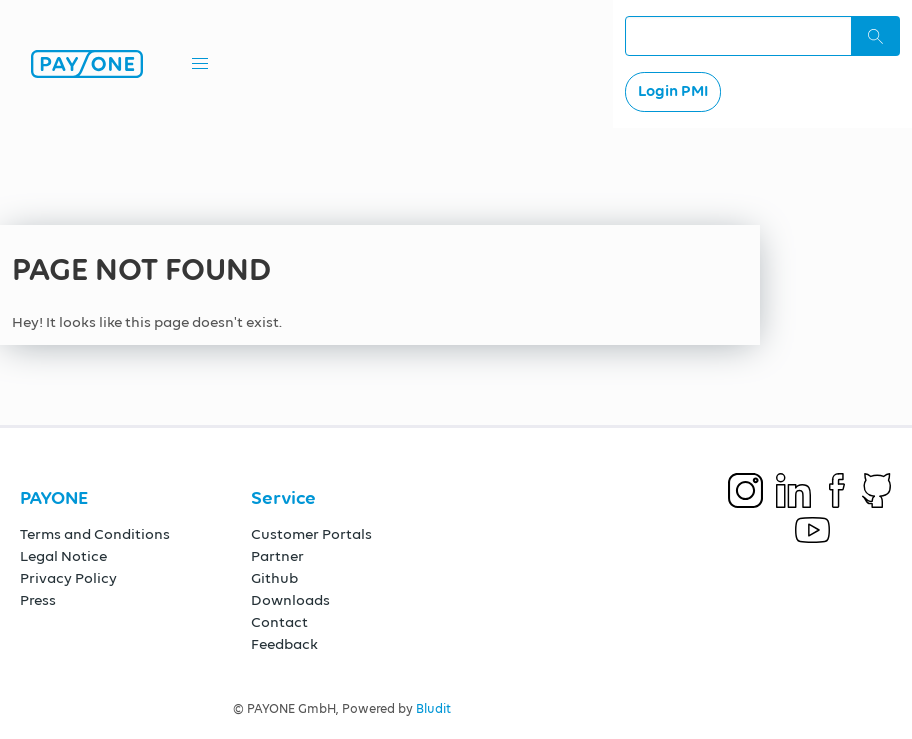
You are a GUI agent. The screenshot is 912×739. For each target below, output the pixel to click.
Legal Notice (63, 556)
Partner (277, 556)
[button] (200, 64)
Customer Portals (311, 534)
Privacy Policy (68, 578)
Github (274, 578)
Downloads (290, 600)
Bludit (433, 709)
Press (38, 600)
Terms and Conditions (95, 534)
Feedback (284, 644)
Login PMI (673, 92)
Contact (279, 622)
